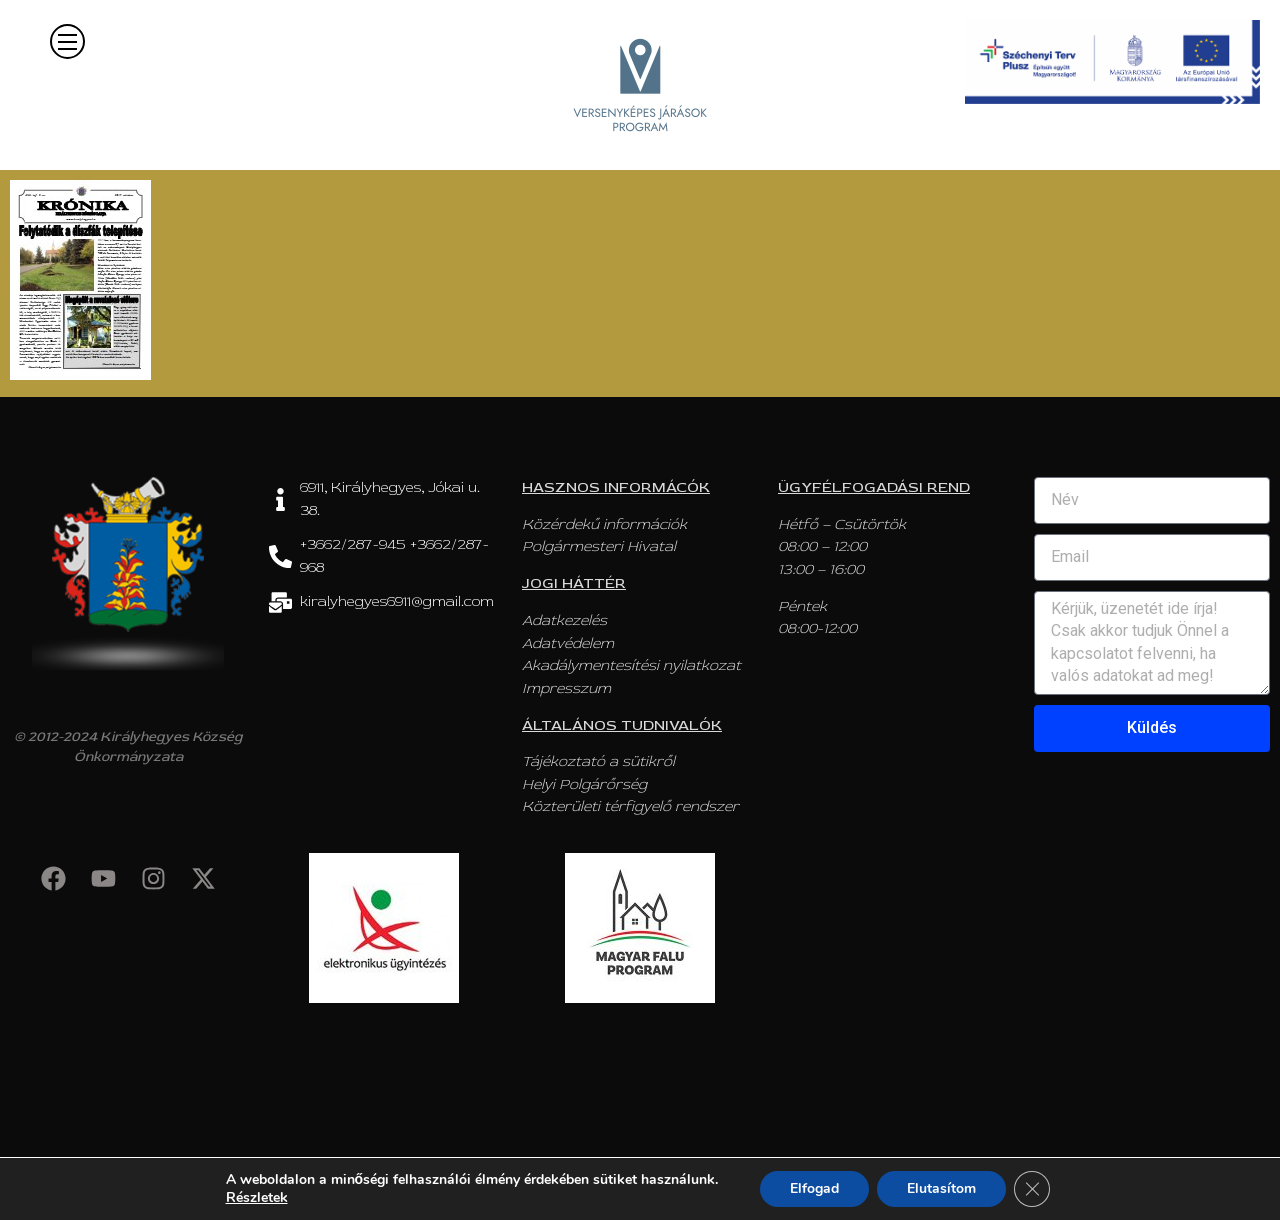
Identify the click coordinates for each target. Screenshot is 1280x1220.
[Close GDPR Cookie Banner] (1032, 1189)
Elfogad (814, 1188)
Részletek (257, 1198)
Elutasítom (941, 1188)
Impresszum (566, 688)
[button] (67, 41)
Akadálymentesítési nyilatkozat (631, 665)
